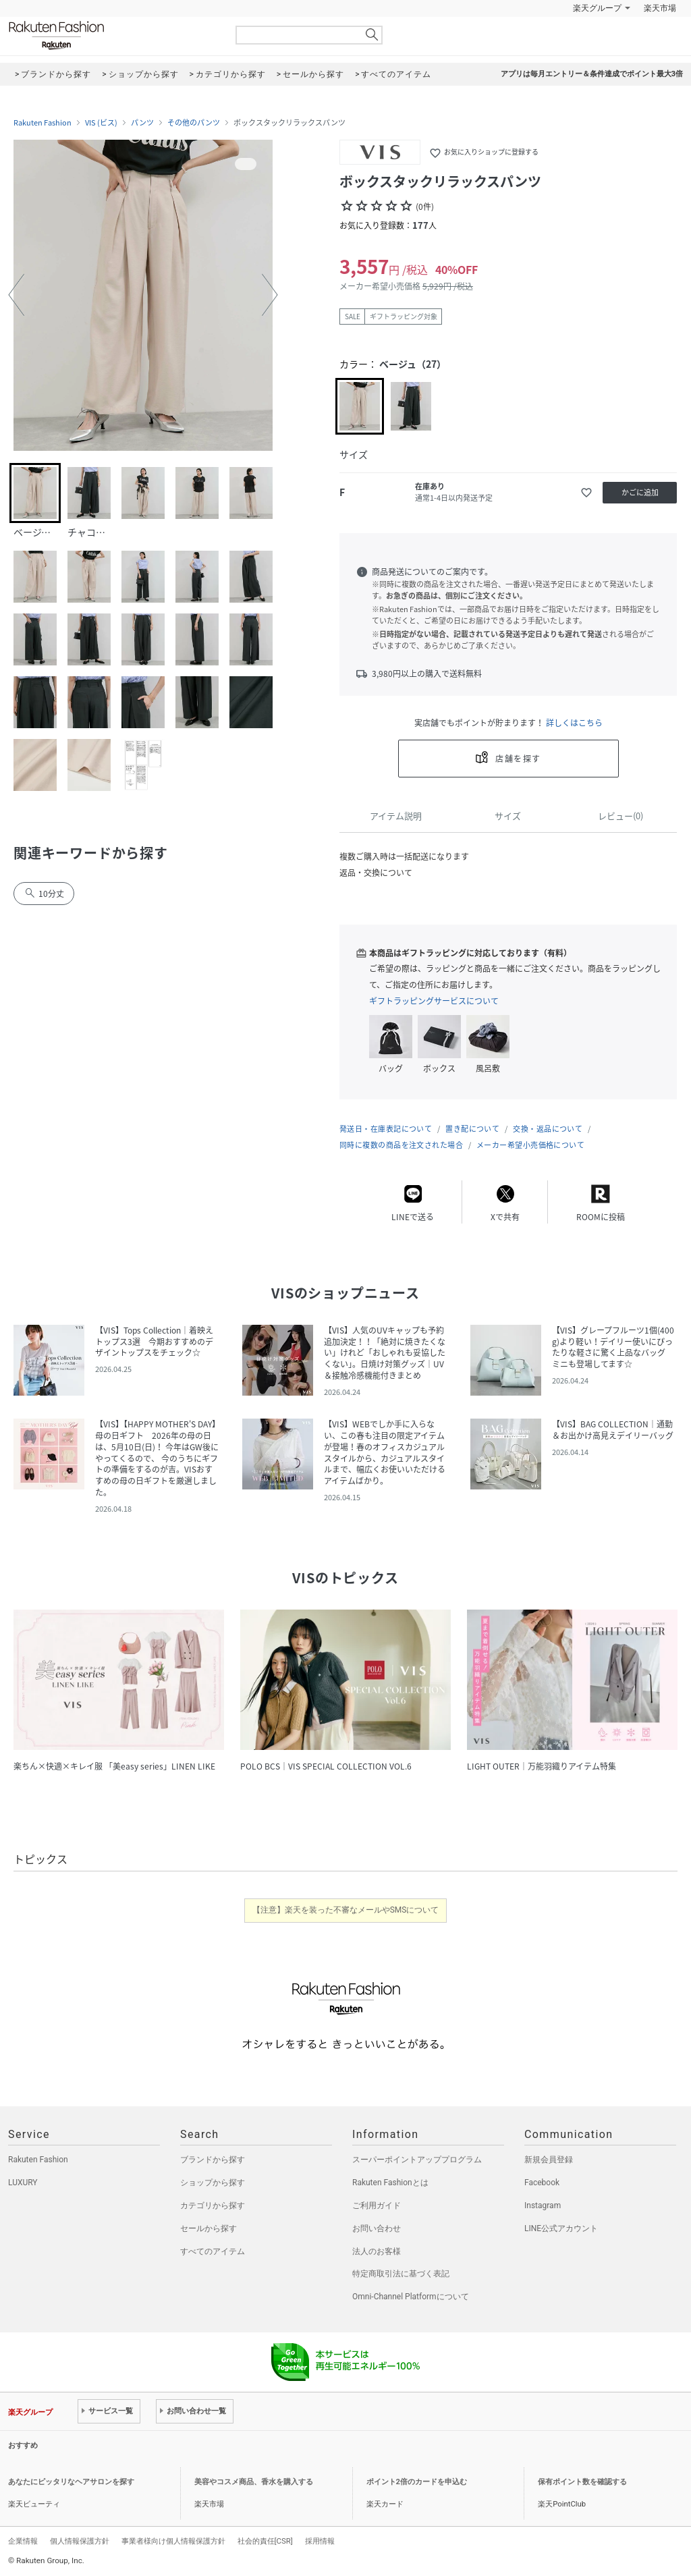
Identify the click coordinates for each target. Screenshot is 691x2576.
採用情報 (320, 2541)
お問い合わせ (376, 2228)
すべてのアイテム (212, 2251)
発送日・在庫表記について (385, 1128)
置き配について (472, 1128)
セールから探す (208, 2228)
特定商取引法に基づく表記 (400, 2273)
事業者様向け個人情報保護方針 (173, 2541)
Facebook (541, 2182)
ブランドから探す (212, 2159)
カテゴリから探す (212, 2205)
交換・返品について (547, 1128)
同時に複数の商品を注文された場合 (401, 1145)
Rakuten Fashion (112, 35)
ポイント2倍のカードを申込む (416, 2481)
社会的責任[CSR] (265, 2541)
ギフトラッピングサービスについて (434, 1001)
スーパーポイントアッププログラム (417, 2159)
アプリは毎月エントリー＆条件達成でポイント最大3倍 (592, 74)
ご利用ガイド (376, 2205)
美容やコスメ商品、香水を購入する (253, 2481)
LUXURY (23, 2182)
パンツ (142, 122)
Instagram (542, 2205)
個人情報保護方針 (79, 2541)
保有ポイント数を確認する (582, 2481)
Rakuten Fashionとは (390, 2182)
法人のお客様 (376, 2251)
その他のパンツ (193, 122)
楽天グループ (597, 8)
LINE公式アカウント (561, 2228)
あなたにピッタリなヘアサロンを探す (71, 2481)
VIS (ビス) (101, 122)
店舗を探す (518, 758)
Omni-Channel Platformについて (410, 2296)
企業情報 (23, 2541)
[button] (16, 295)
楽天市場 (660, 8)
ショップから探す (212, 2182)
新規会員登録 (548, 2159)
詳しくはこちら (574, 723)
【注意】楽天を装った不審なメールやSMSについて (345, 1910)
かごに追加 (640, 492)
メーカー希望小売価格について (530, 1145)
